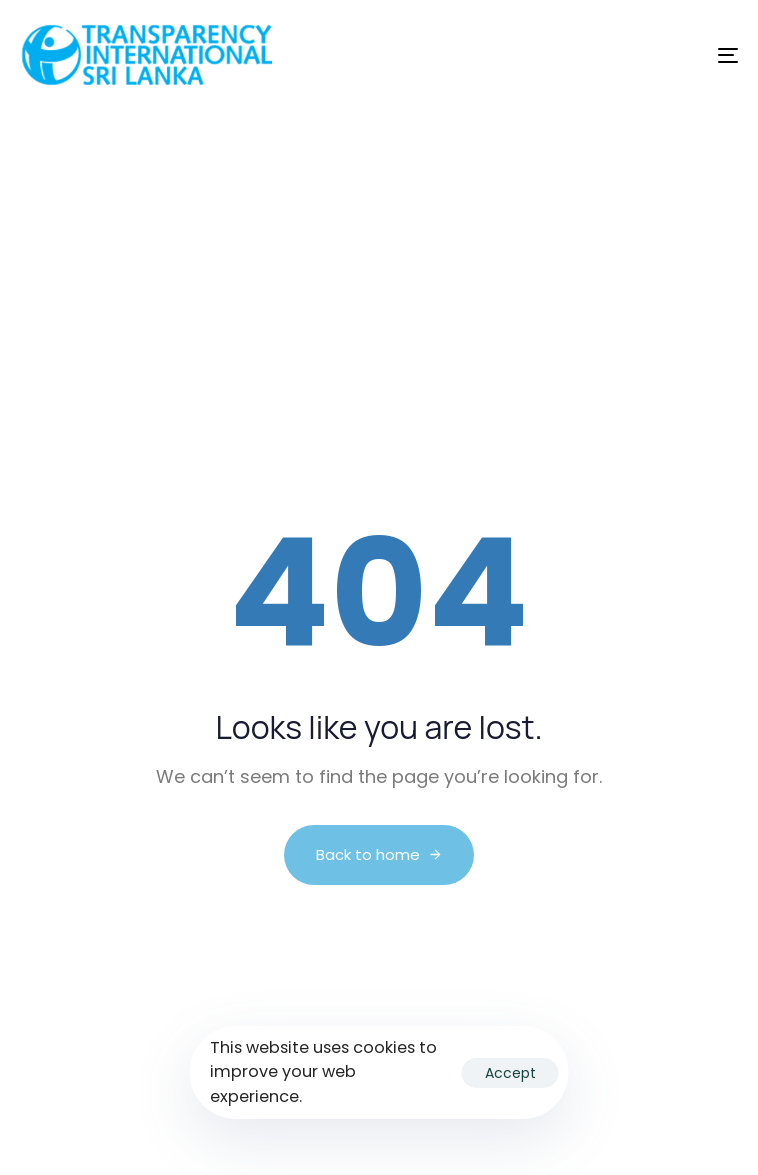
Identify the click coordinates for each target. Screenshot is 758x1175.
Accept (510, 1073)
